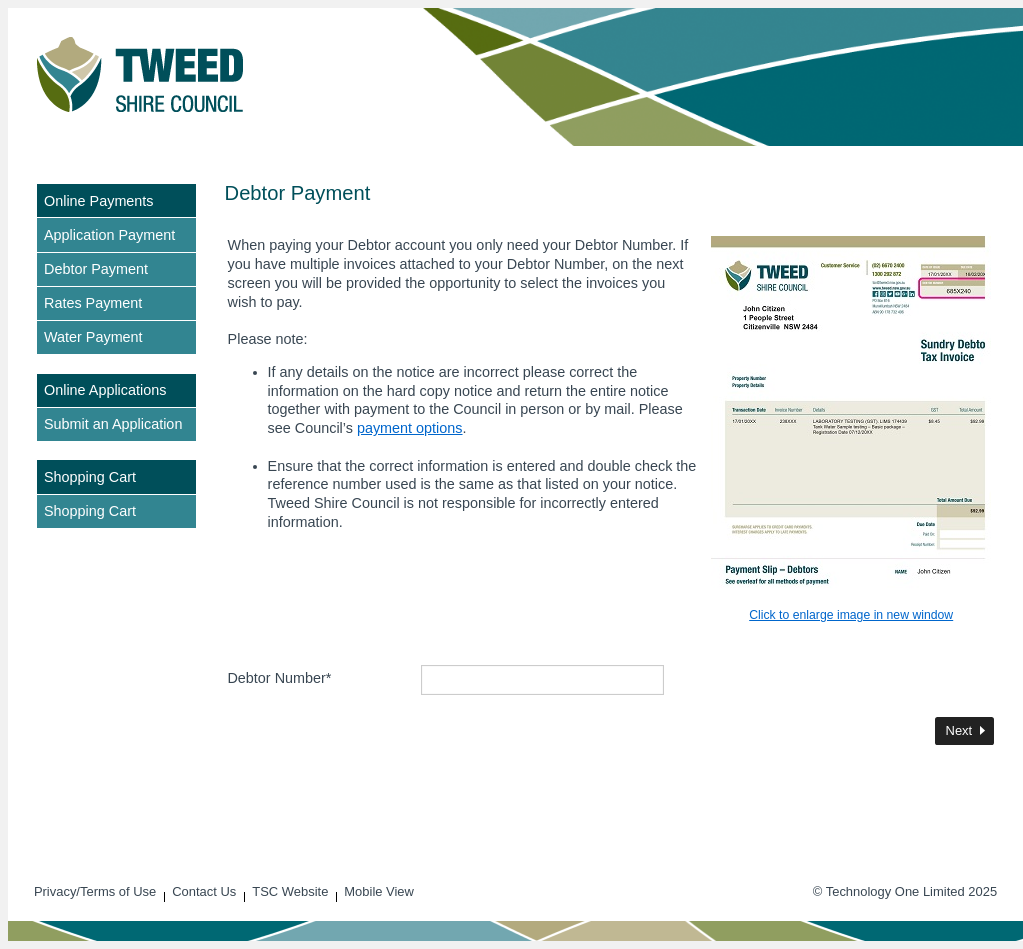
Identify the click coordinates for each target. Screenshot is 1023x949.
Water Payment (93, 337)
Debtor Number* (279, 678)
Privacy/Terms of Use (95, 891)
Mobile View (379, 891)
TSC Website (290, 891)
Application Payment (109, 235)
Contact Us (204, 891)
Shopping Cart (90, 511)
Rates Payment (93, 303)
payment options (410, 428)
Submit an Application (113, 424)
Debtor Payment (96, 269)
